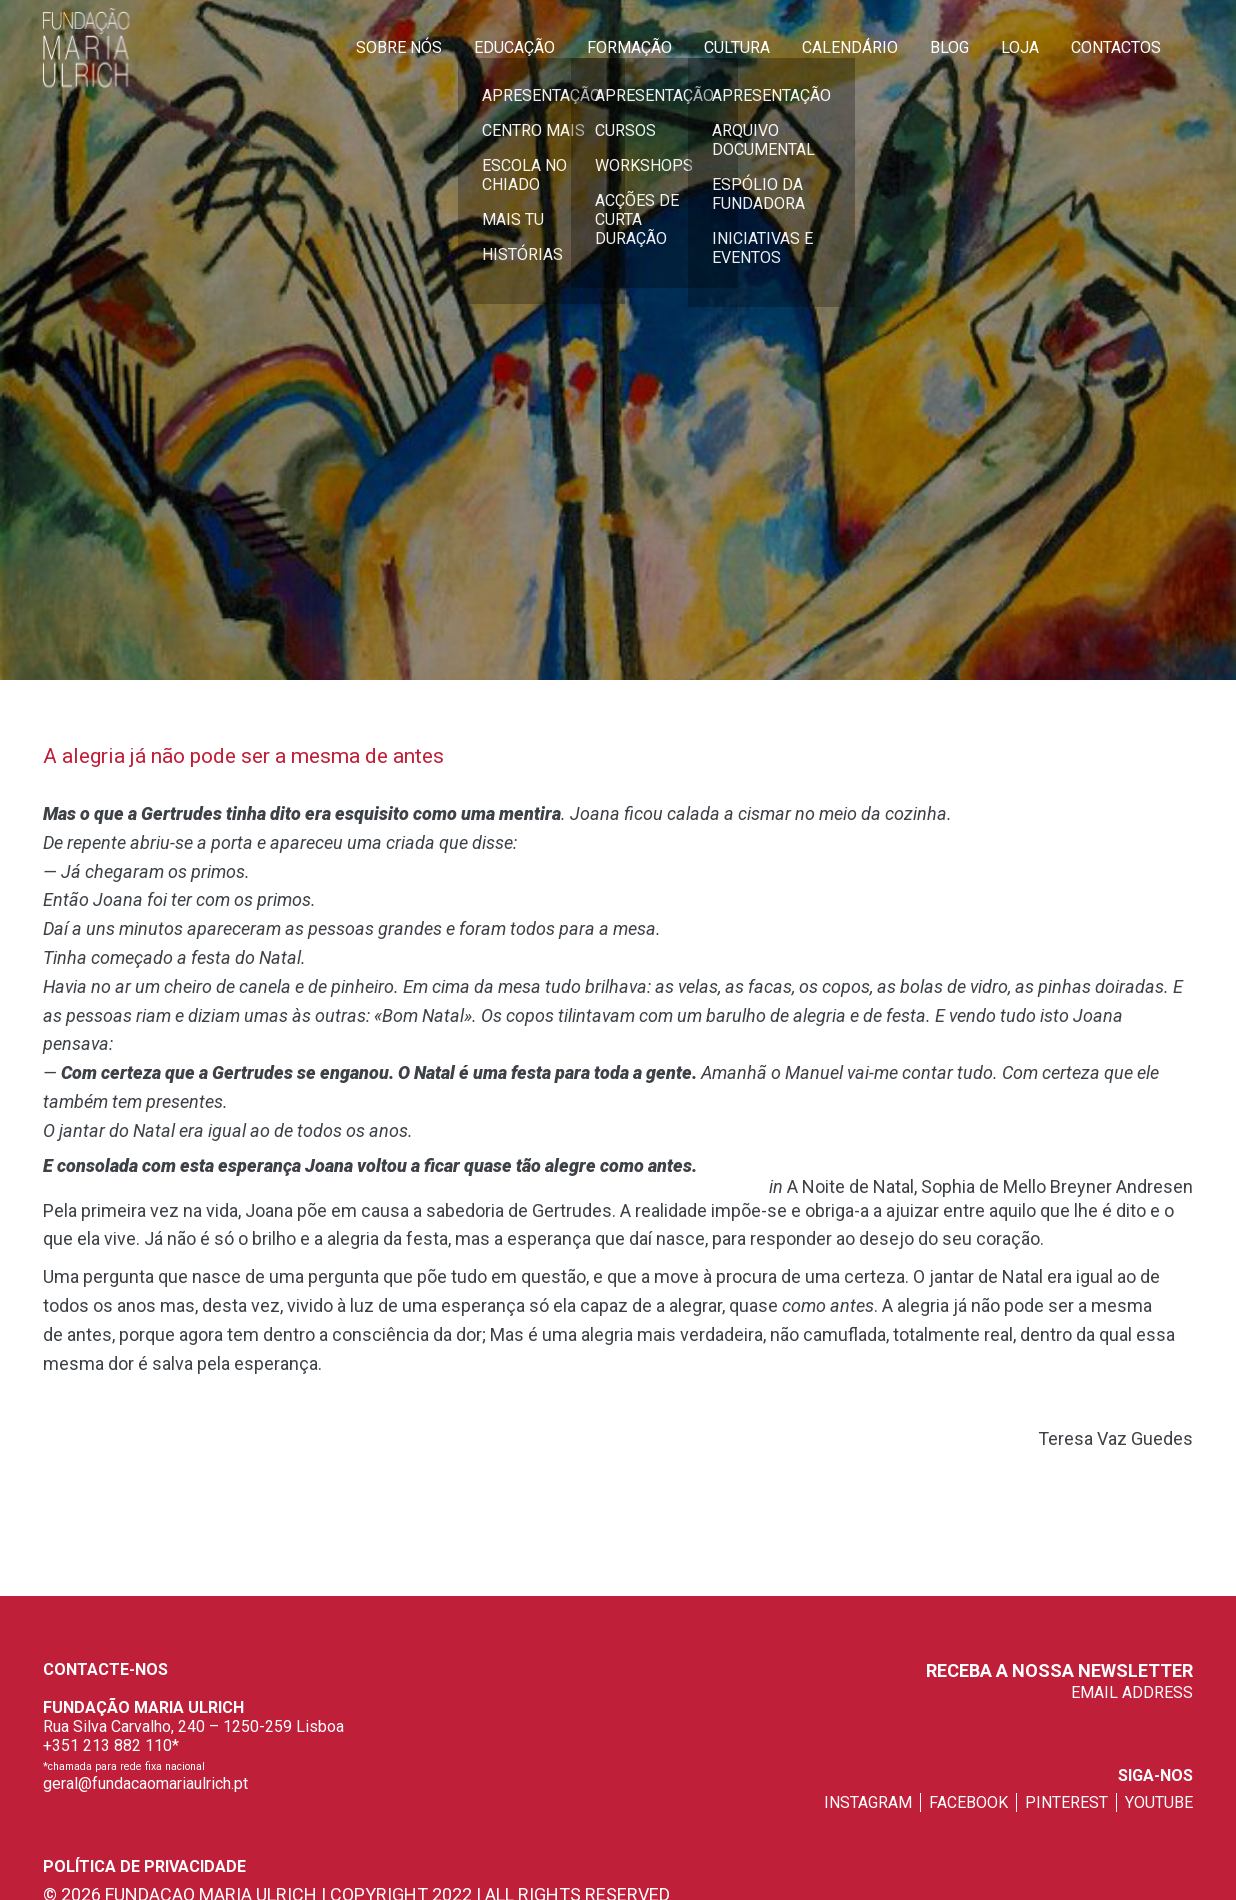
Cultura (737, 47)
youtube (1159, 1802)
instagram (868, 1802)
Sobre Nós (399, 47)
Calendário (850, 47)
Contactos (1116, 47)
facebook (968, 1802)
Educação (514, 47)
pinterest (1066, 1802)
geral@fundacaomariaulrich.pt (145, 1783)
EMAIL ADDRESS (1132, 1692)
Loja (1020, 47)
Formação (629, 47)
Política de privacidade (144, 1866)
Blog (949, 47)
